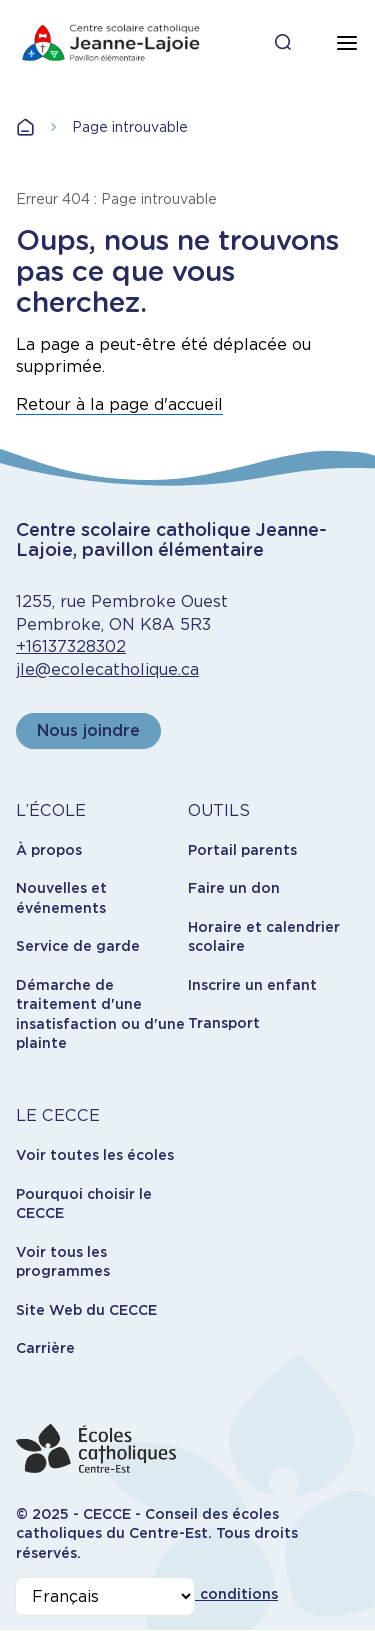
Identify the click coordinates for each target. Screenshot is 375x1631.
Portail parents (242, 850)
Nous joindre (88, 730)
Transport (224, 1023)
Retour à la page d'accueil (119, 404)
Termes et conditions (200, 1594)
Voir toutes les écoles (95, 1155)
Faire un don (234, 888)
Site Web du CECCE (86, 1310)
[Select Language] (105, 1596)
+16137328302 (71, 646)
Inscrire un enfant (252, 985)
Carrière (45, 1348)
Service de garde (78, 946)
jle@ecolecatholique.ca (107, 669)
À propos (49, 850)
